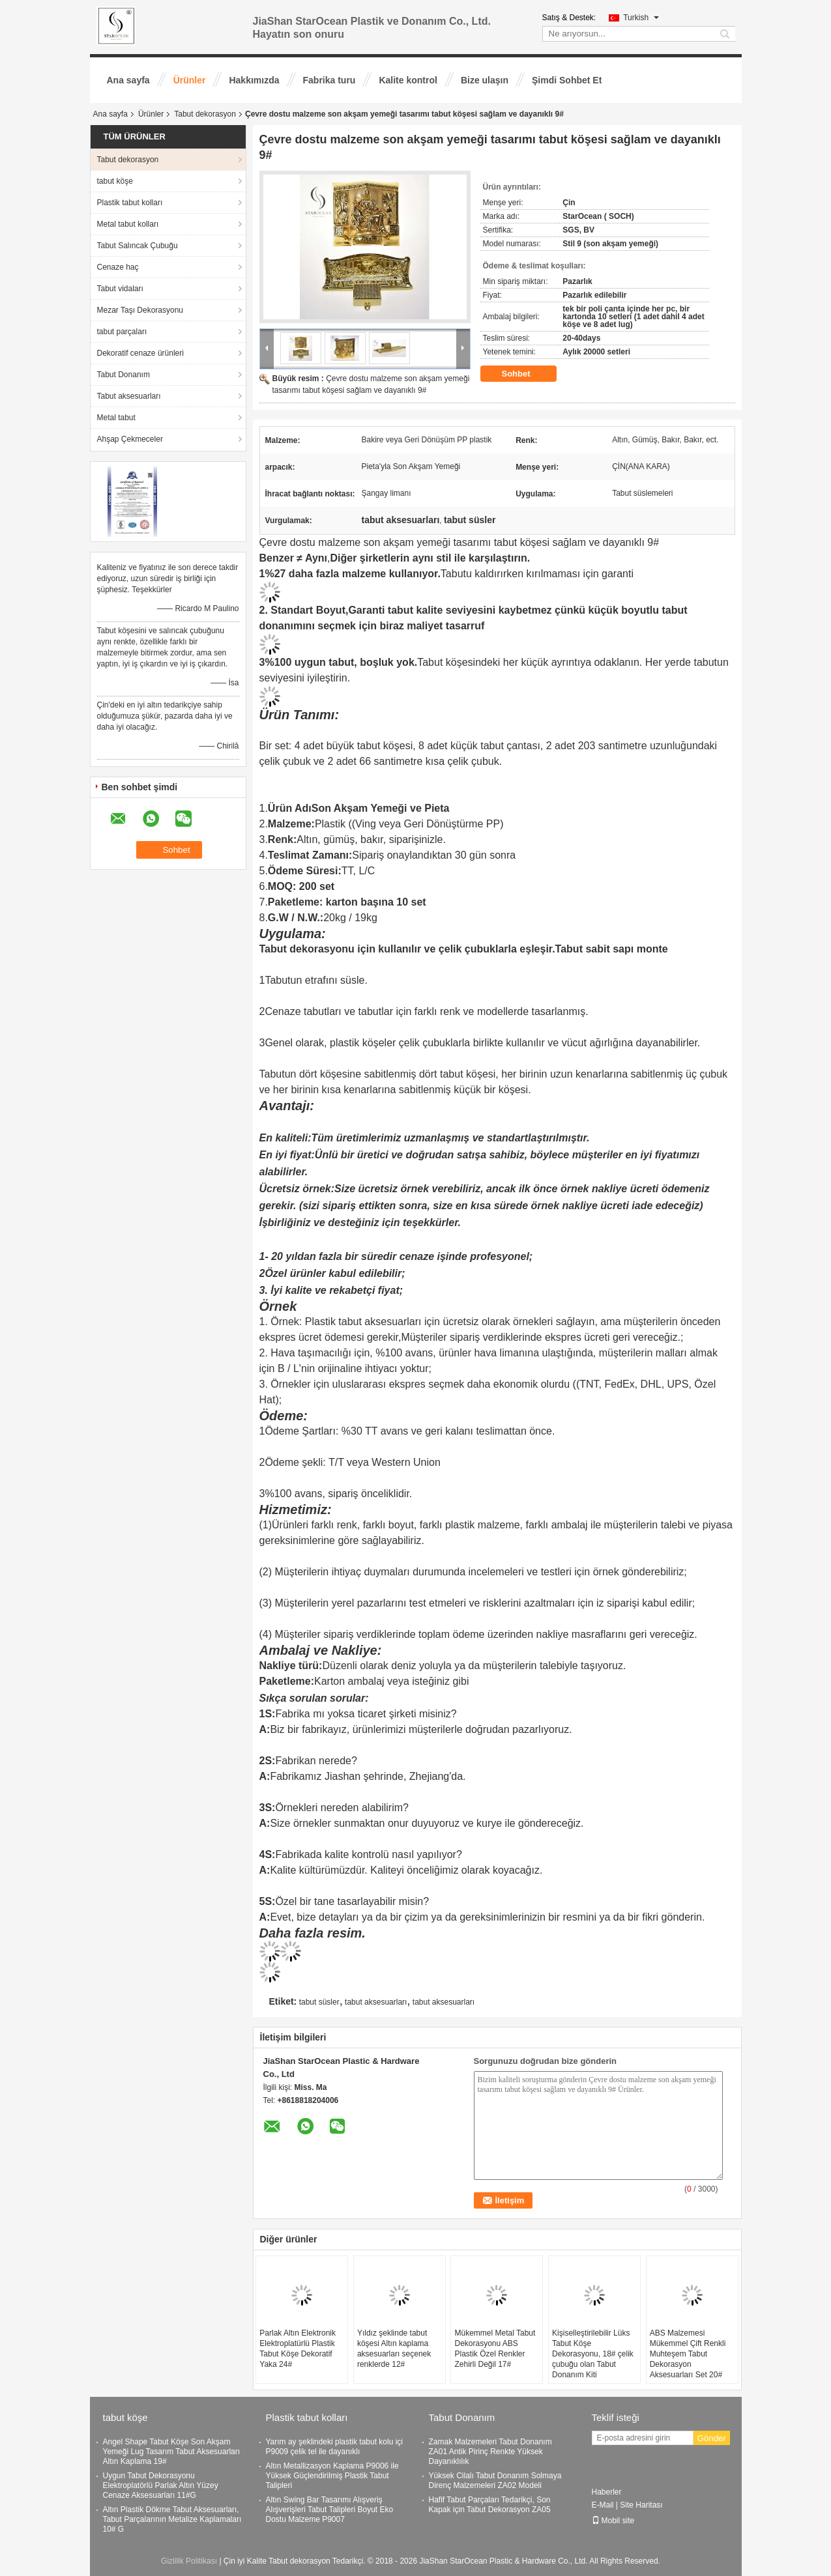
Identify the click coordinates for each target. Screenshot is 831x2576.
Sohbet (525, 373)
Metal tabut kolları (128, 224)
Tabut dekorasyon (205, 114)
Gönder (711, 2438)
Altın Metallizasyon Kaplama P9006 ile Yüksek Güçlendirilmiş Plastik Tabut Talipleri (332, 2475)
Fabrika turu (329, 80)
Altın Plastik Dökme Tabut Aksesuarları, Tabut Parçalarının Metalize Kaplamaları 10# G (172, 2519)
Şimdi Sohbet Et (567, 80)
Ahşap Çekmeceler (130, 439)
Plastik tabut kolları (130, 202)
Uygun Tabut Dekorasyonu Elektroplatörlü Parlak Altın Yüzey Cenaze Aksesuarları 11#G (160, 2485)
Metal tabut (116, 417)
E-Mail (603, 2505)
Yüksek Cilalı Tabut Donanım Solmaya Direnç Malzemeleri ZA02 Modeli (495, 2480)
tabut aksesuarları (376, 2002)
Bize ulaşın (484, 80)
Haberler (607, 2492)
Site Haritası (641, 2505)
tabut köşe (115, 181)
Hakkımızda (254, 80)
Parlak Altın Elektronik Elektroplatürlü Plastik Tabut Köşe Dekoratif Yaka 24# (297, 2348)
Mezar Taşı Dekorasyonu (140, 310)
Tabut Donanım (123, 374)
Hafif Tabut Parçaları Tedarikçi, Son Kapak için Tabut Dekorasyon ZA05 (490, 2504)
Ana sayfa (128, 80)
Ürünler (189, 80)
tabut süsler (319, 2002)
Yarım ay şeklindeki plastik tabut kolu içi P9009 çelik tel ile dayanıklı (334, 2446)
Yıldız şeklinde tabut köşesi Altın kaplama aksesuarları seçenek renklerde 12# (394, 2348)
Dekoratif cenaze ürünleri (140, 353)
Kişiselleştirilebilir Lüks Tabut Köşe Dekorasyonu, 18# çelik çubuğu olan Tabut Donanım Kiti (593, 2353)
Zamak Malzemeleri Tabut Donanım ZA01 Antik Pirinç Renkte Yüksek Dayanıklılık (490, 2451)
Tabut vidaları (120, 288)
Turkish (641, 17)
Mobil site (613, 2520)
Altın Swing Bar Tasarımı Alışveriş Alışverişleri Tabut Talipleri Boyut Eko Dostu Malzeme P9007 (330, 2509)
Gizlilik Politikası (189, 2561)
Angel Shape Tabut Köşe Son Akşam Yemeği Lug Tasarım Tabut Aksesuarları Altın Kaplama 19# (172, 2451)
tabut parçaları (122, 331)
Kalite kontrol (408, 80)
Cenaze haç (118, 267)
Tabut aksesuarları (129, 396)
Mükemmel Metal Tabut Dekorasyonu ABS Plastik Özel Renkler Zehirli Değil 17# (494, 2348)
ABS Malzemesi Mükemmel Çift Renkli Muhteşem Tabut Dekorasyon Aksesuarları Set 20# (688, 2353)
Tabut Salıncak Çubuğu (137, 245)
